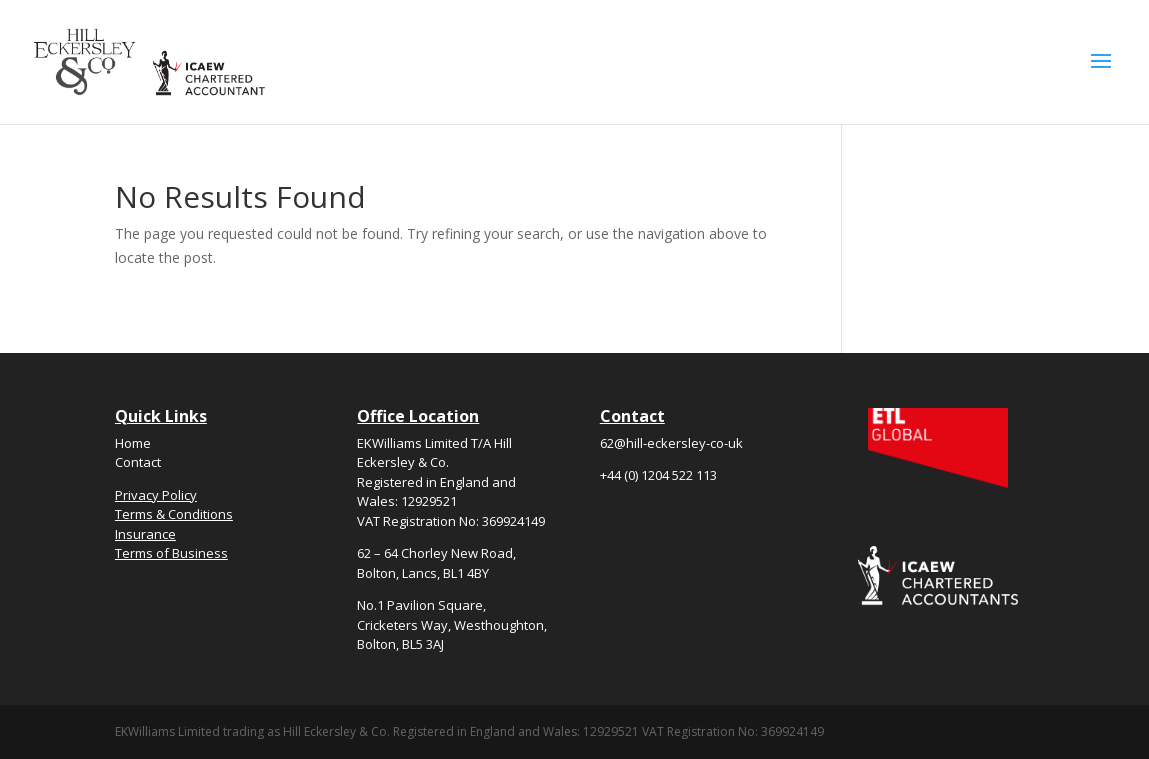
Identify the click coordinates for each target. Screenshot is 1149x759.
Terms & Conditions (174, 514)
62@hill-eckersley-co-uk (671, 443)
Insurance (145, 534)
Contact (138, 462)
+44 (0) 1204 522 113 (658, 475)
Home (133, 443)
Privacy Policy (156, 495)
